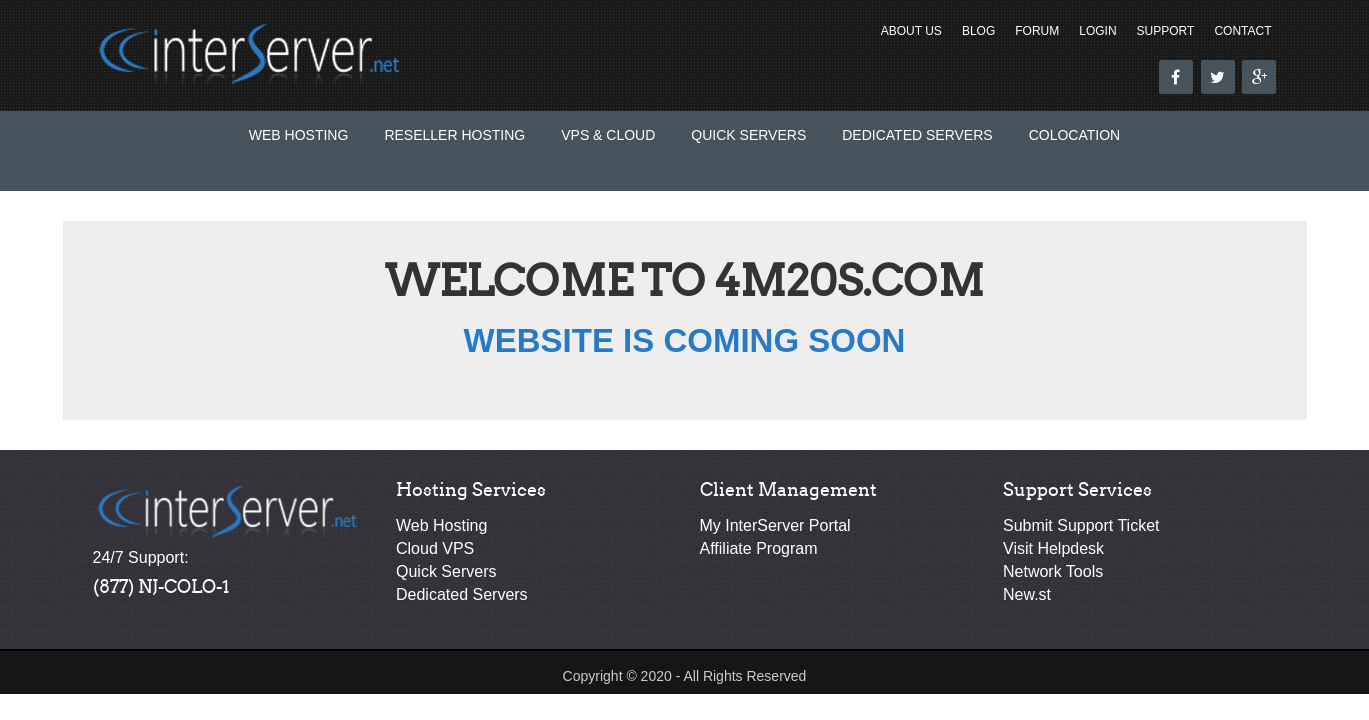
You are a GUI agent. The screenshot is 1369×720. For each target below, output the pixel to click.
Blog (978, 31)
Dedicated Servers (917, 135)
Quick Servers (748, 135)
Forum (1037, 31)
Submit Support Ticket (1081, 525)
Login (1097, 31)
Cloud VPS (435, 548)
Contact (1242, 31)
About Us (911, 31)
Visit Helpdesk (1053, 548)
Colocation (1075, 135)
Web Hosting (299, 135)
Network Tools (1053, 571)
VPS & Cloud (608, 135)
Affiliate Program (759, 548)
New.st (1027, 594)
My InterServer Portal (775, 525)
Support (1166, 31)
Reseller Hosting (454, 135)
